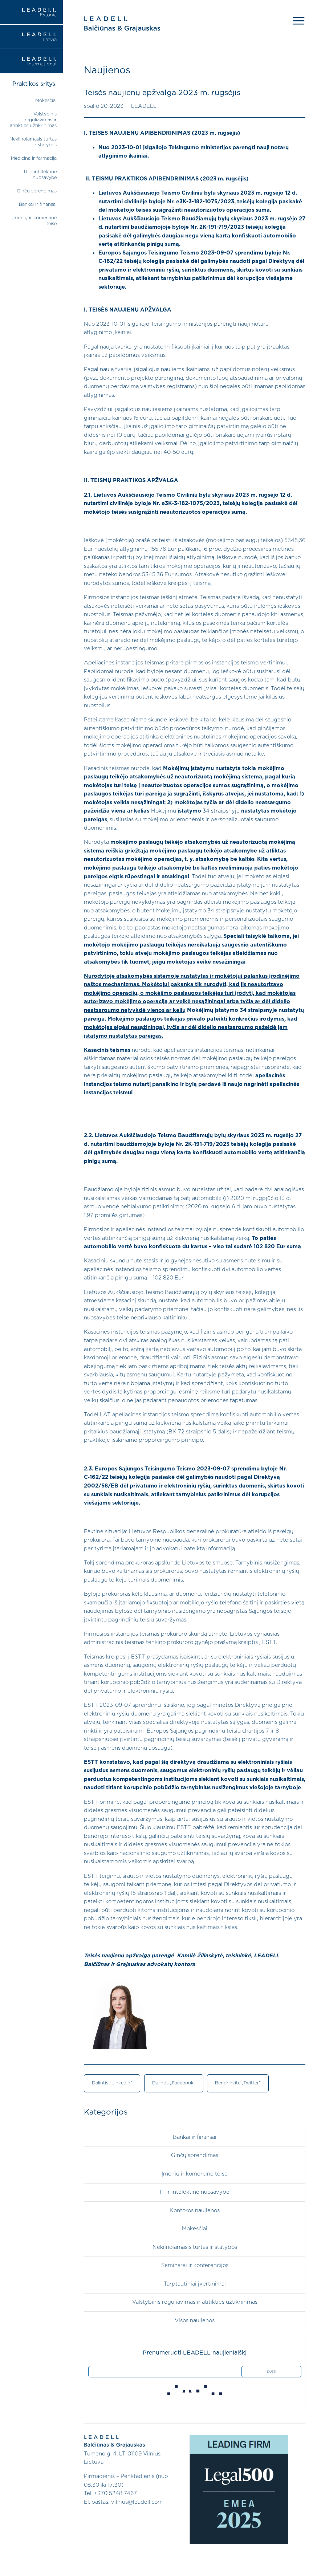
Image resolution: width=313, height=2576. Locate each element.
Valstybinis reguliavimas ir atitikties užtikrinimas (33, 120)
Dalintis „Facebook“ (173, 2083)
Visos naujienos (195, 2320)
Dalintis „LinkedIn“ (112, 2083)
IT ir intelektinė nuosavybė (194, 2192)
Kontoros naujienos (195, 2210)
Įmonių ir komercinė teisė (195, 2174)
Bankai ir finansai (38, 204)
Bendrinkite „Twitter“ (238, 2083)
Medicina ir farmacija (34, 158)
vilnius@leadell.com (137, 2502)
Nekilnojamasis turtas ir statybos (195, 2247)
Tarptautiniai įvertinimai (195, 2284)
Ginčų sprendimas (37, 191)
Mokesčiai (46, 100)
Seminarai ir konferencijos (194, 2265)
